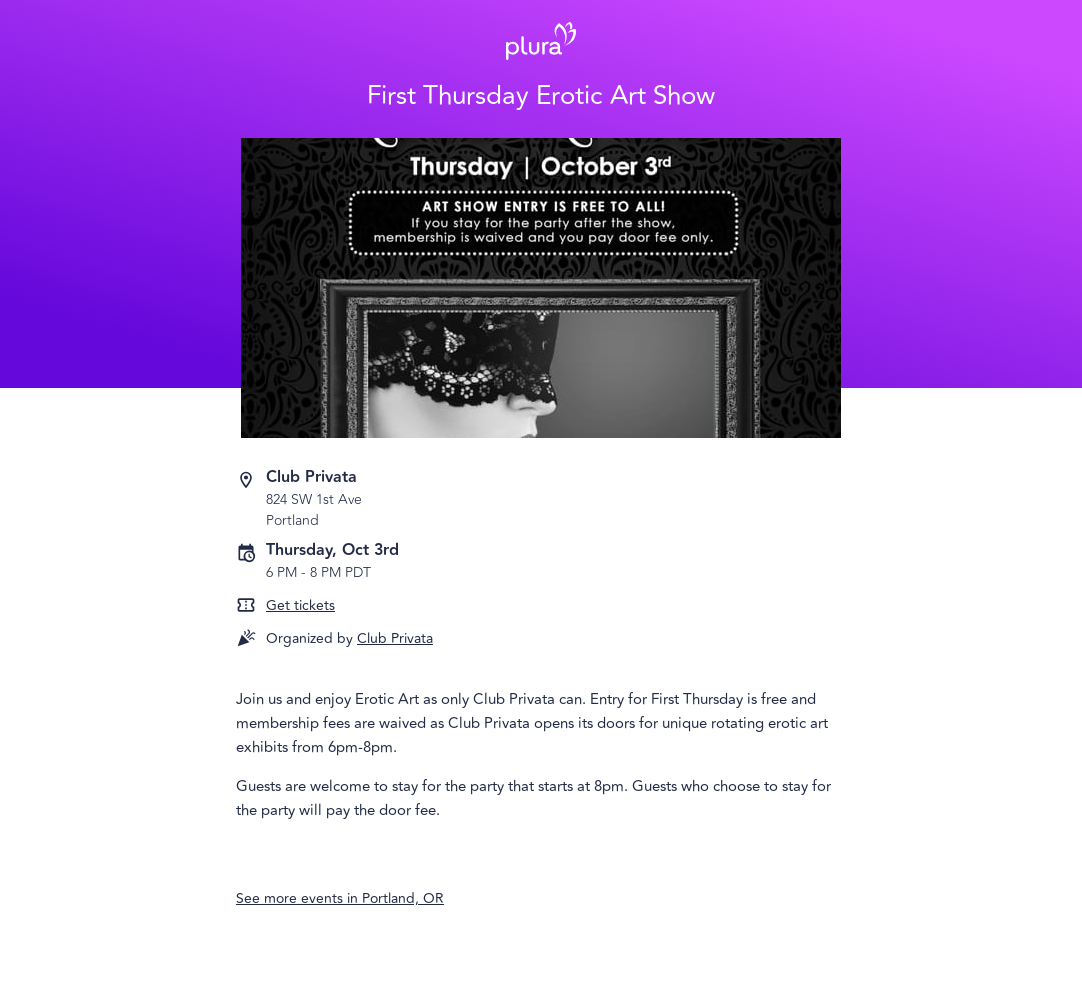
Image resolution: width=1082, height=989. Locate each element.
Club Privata (395, 638)
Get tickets (300, 605)
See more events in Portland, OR (340, 898)
